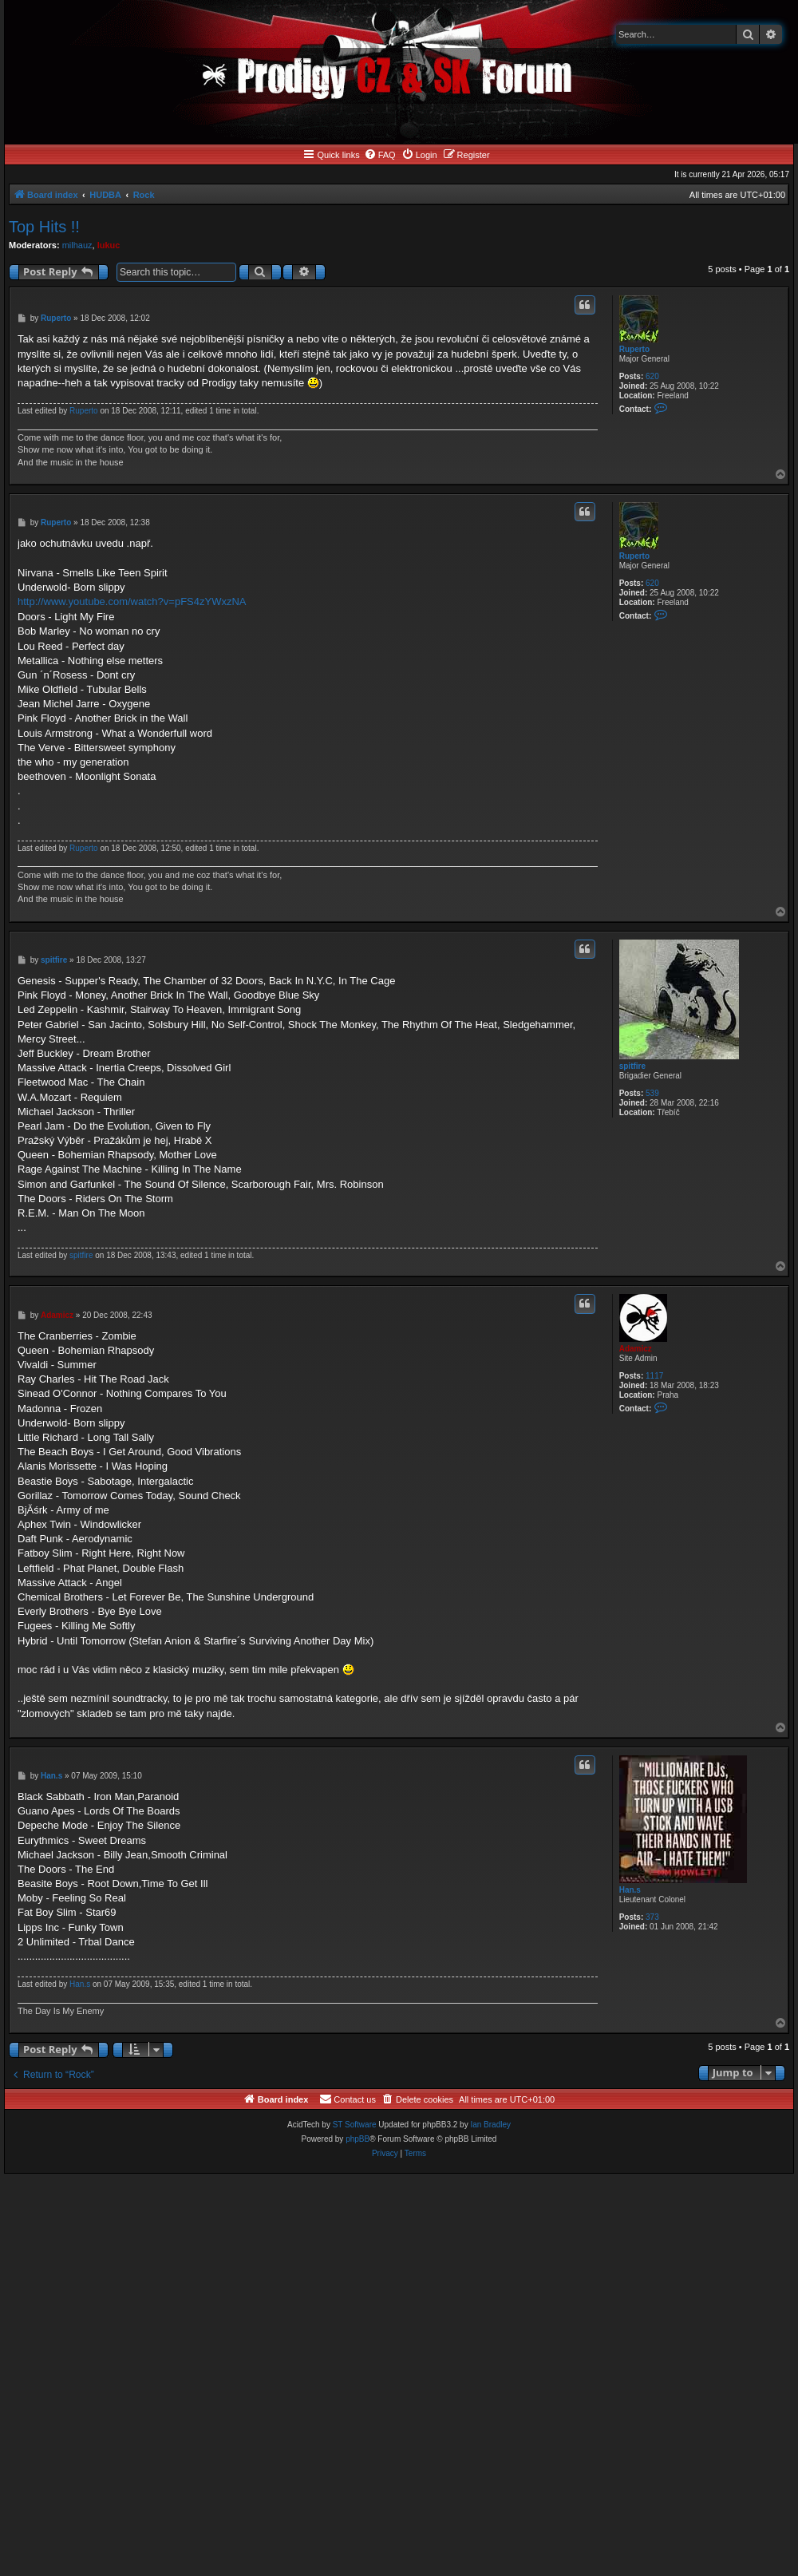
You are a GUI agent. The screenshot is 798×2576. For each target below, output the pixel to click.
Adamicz (635, 1348)
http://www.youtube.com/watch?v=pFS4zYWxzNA (132, 601)
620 (652, 376)
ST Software (355, 2124)
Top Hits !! (44, 226)
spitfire (632, 1066)
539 (652, 1093)
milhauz (77, 245)
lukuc (108, 245)
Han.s (630, 1890)
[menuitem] (380, 154)
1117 (654, 1375)
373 (652, 1917)
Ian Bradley (490, 2124)
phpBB (357, 2139)
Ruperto (634, 349)
